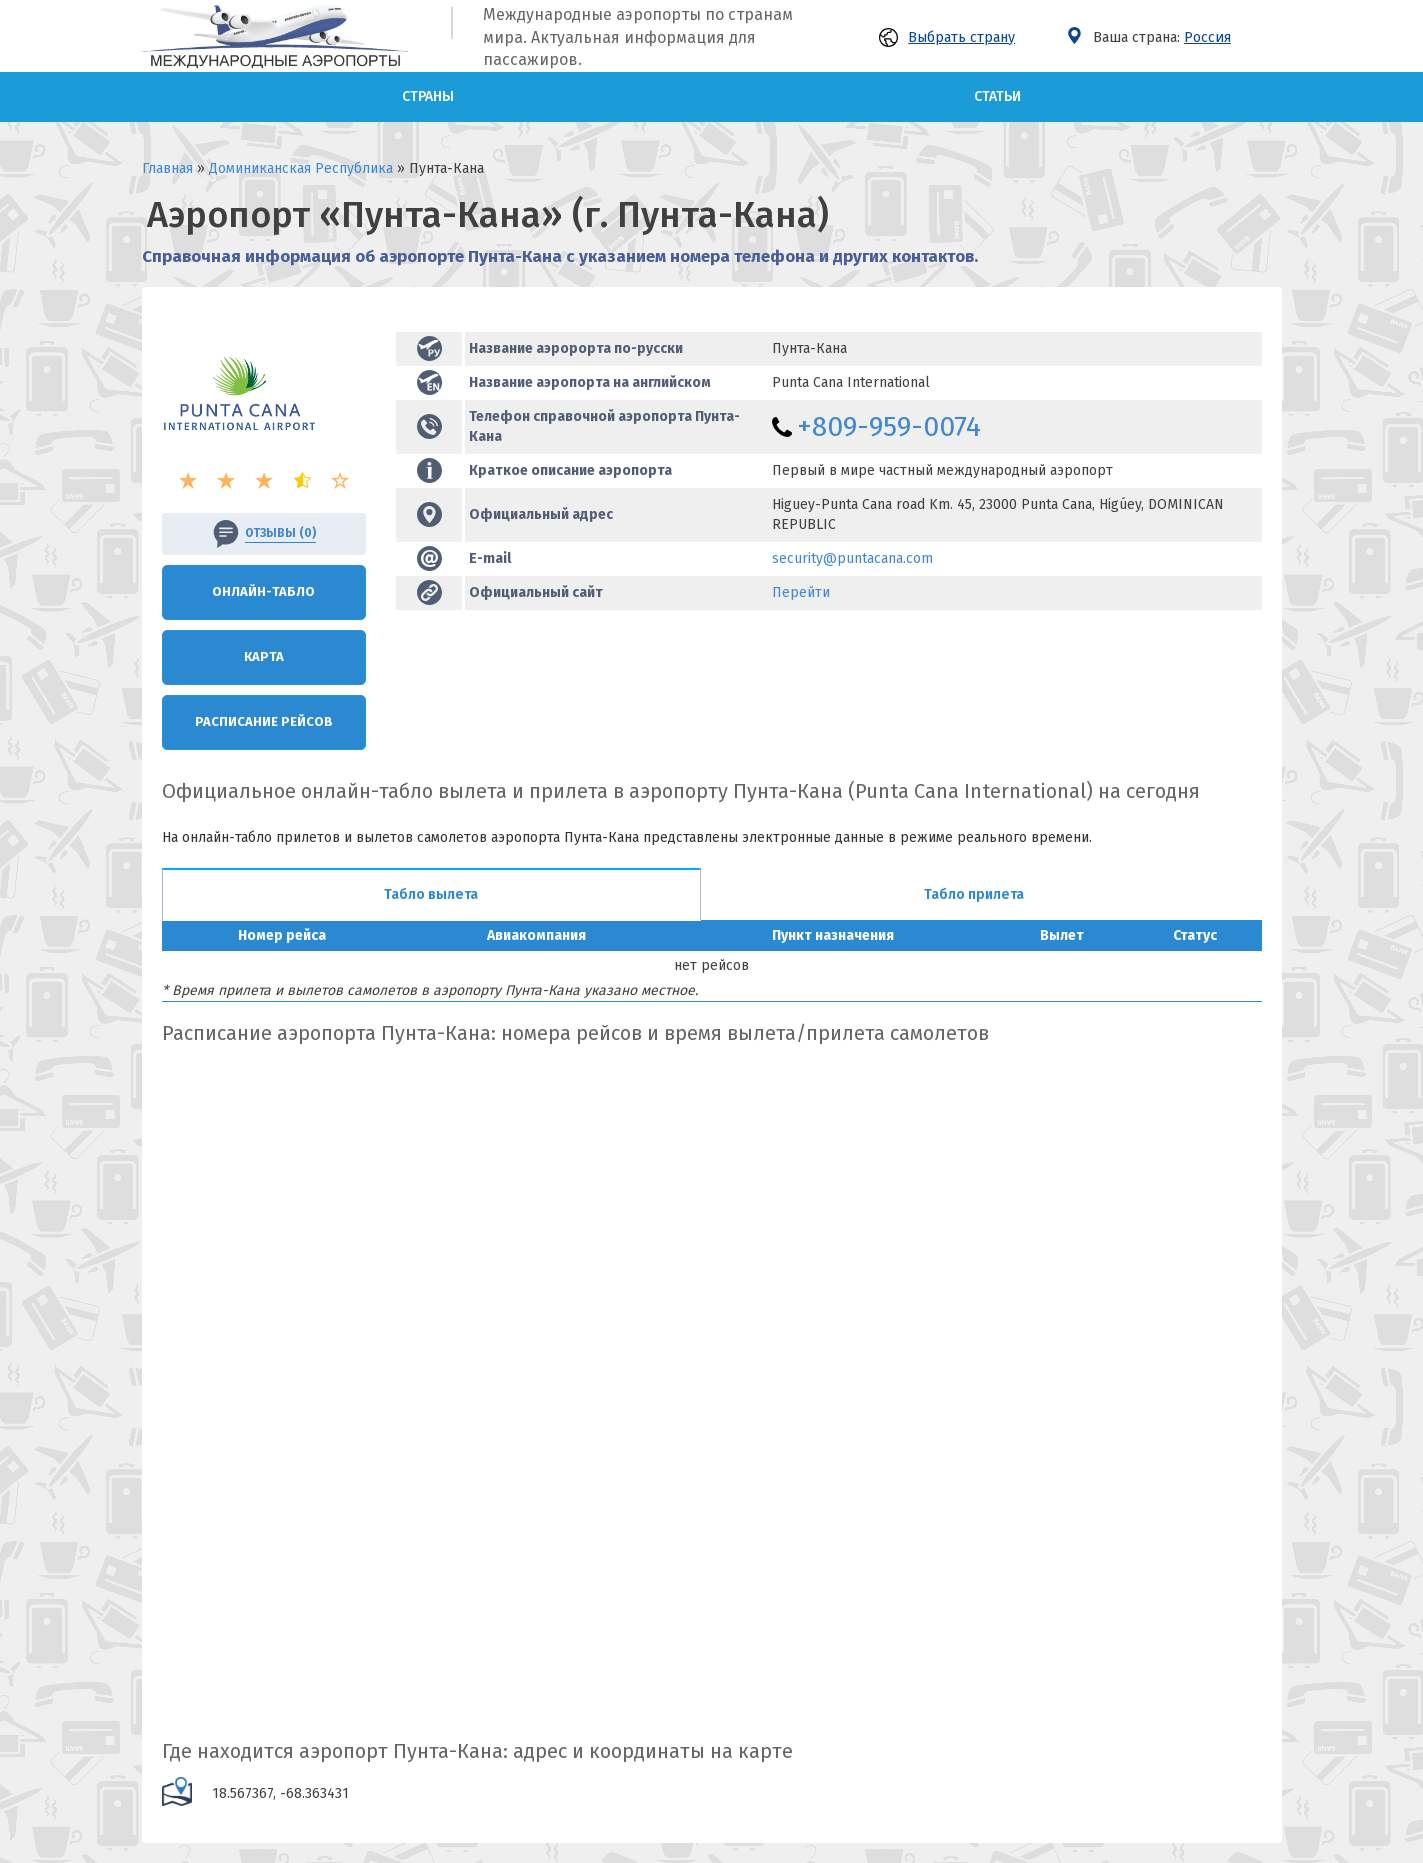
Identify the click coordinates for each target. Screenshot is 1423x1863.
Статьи (997, 96)
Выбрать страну (947, 37)
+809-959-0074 (889, 426)
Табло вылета (431, 894)
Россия (1207, 37)
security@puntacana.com (852, 558)
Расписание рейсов (264, 721)
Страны (428, 96)
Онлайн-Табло (263, 591)
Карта (264, 656)
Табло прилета (974, 894)
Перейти (801, 592)
